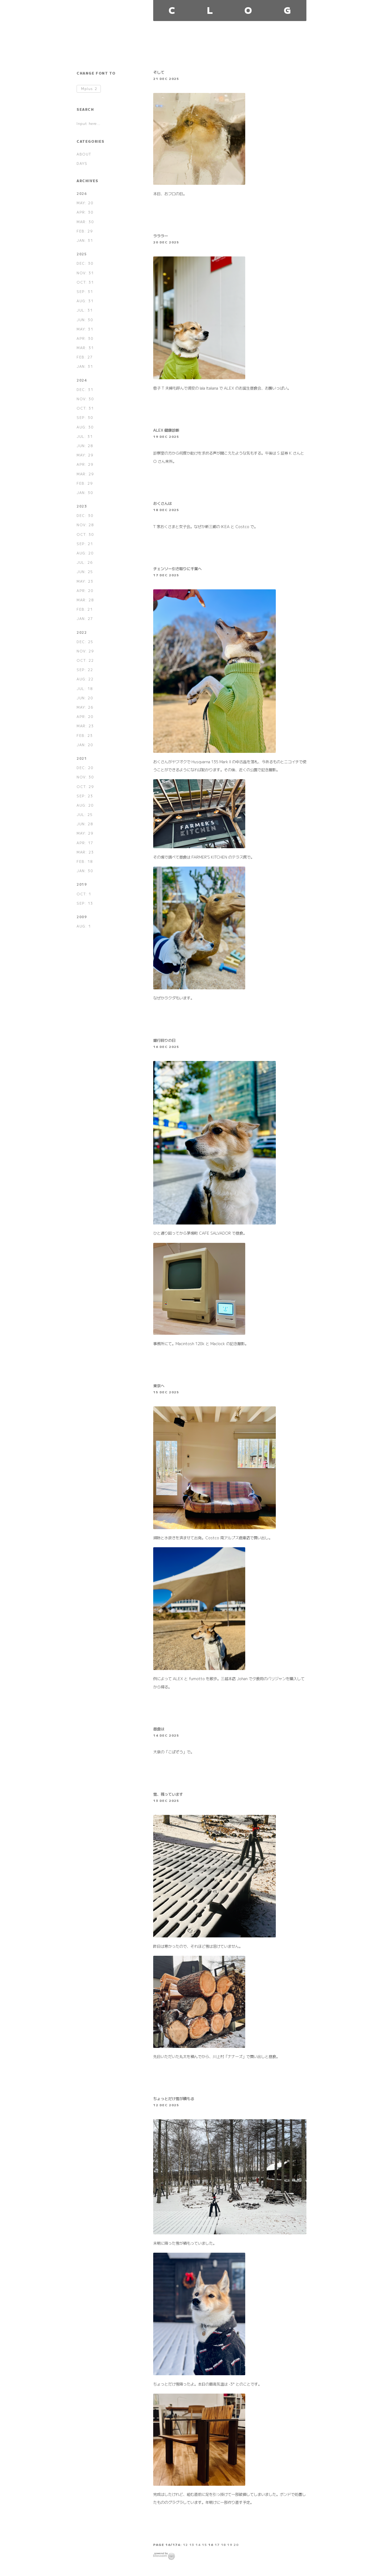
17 (217, 2544)
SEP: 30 (85, 417)
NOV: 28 (85, 524)
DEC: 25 (85, 641)
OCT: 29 (85, 786)
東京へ (158, 1385)
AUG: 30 (85, 427)
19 (229, 2544)
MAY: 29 (85, 455)
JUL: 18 (85, 688)
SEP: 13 (85, 903)
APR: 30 (85, 212)
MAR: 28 (85, 599)
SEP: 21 (85, 543)
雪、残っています (168, 1794)
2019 (82, 884)
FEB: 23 (85, 735)
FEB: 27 (85, 357)
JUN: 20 (85, 697)
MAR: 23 (85, 725)
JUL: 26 (85, 562)
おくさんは (162, 503)
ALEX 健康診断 (166, 430)
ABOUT (84, 154)
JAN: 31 (85, 240)
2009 (82, 916)
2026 (82, 193)
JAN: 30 (85, 492)
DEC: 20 (85, 767)
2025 (82, 253)
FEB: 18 (85, 861)
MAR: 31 (85, 347)
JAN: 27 (85, 618)
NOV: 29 (85, 651)
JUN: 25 (85, 571)
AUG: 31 (85, 300)
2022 (82, 632)
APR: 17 (85, 842)
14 (198, 2544)
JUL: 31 (85, 310)
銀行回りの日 (164, 1040)
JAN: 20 (85, 744)
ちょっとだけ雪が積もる (173, 2098)
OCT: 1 (84, 893)
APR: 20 (85, 590)
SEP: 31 (85, 291)
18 (223, 2544)
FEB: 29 (85, 231)
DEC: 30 (85, 263)
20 (236, 2544)
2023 (82, 506)
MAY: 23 (85, 581)
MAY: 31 (85, 329)
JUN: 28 (85, 445)
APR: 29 (85, 464)
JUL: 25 (85, 814)
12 (185, 2544)
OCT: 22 (85, 660)
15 (204, 2544)
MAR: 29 (85, 473)
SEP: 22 (85, 669)
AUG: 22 (85, 678)
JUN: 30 (85, 319)
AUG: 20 (85, 553)
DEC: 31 (85, 389)
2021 (82, 758)
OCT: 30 (85, 534)
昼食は (158, 1729)
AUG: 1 (84, 926)
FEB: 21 (85, 609)
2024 (82, 380)
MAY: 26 (85, 707)
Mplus (89, 88)
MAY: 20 (85, 202)
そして (158, 72)
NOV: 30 (85, 398)
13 (191, 2544)
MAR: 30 (85, 221)
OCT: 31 (85, 282)
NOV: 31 (85, 272)
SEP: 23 (85, 795)
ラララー (160, 235)
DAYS (82, 163)
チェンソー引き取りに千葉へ (177, 568)
